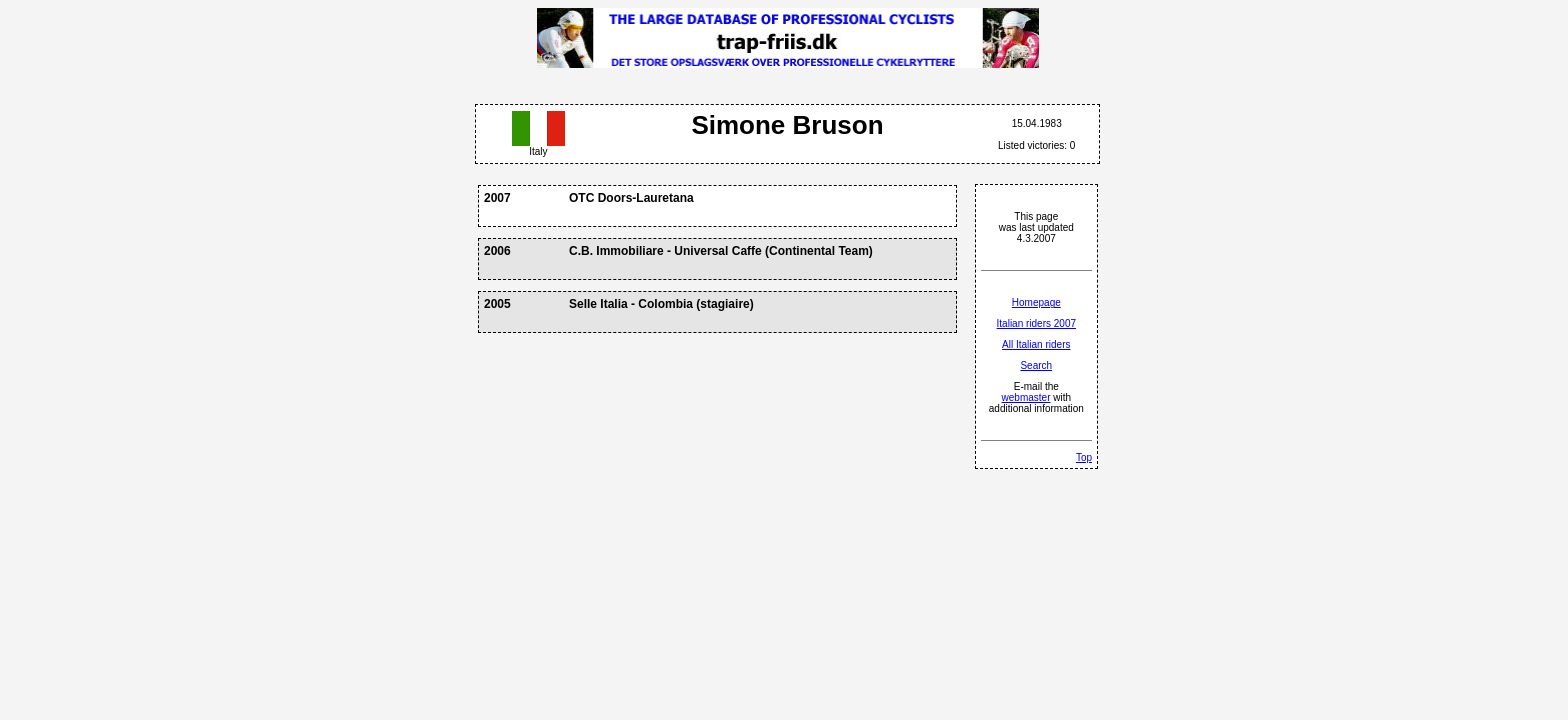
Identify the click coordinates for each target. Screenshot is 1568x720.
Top (1084, 457)
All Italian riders (1036, 344)
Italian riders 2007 (1037, 323)
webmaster (1026, 397)
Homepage (1036, 302)
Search (1036, 365)
